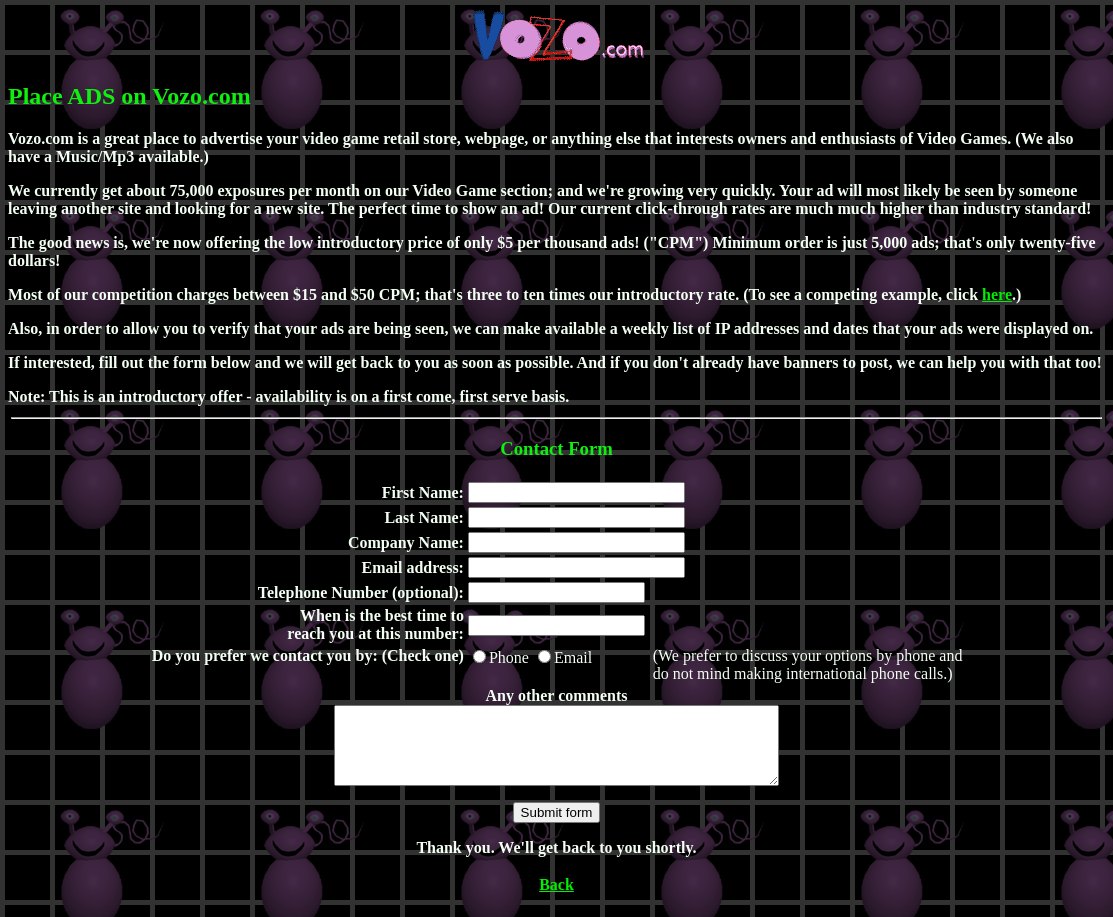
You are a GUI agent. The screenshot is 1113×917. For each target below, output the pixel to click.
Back (556, 899)
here (997, 294)
